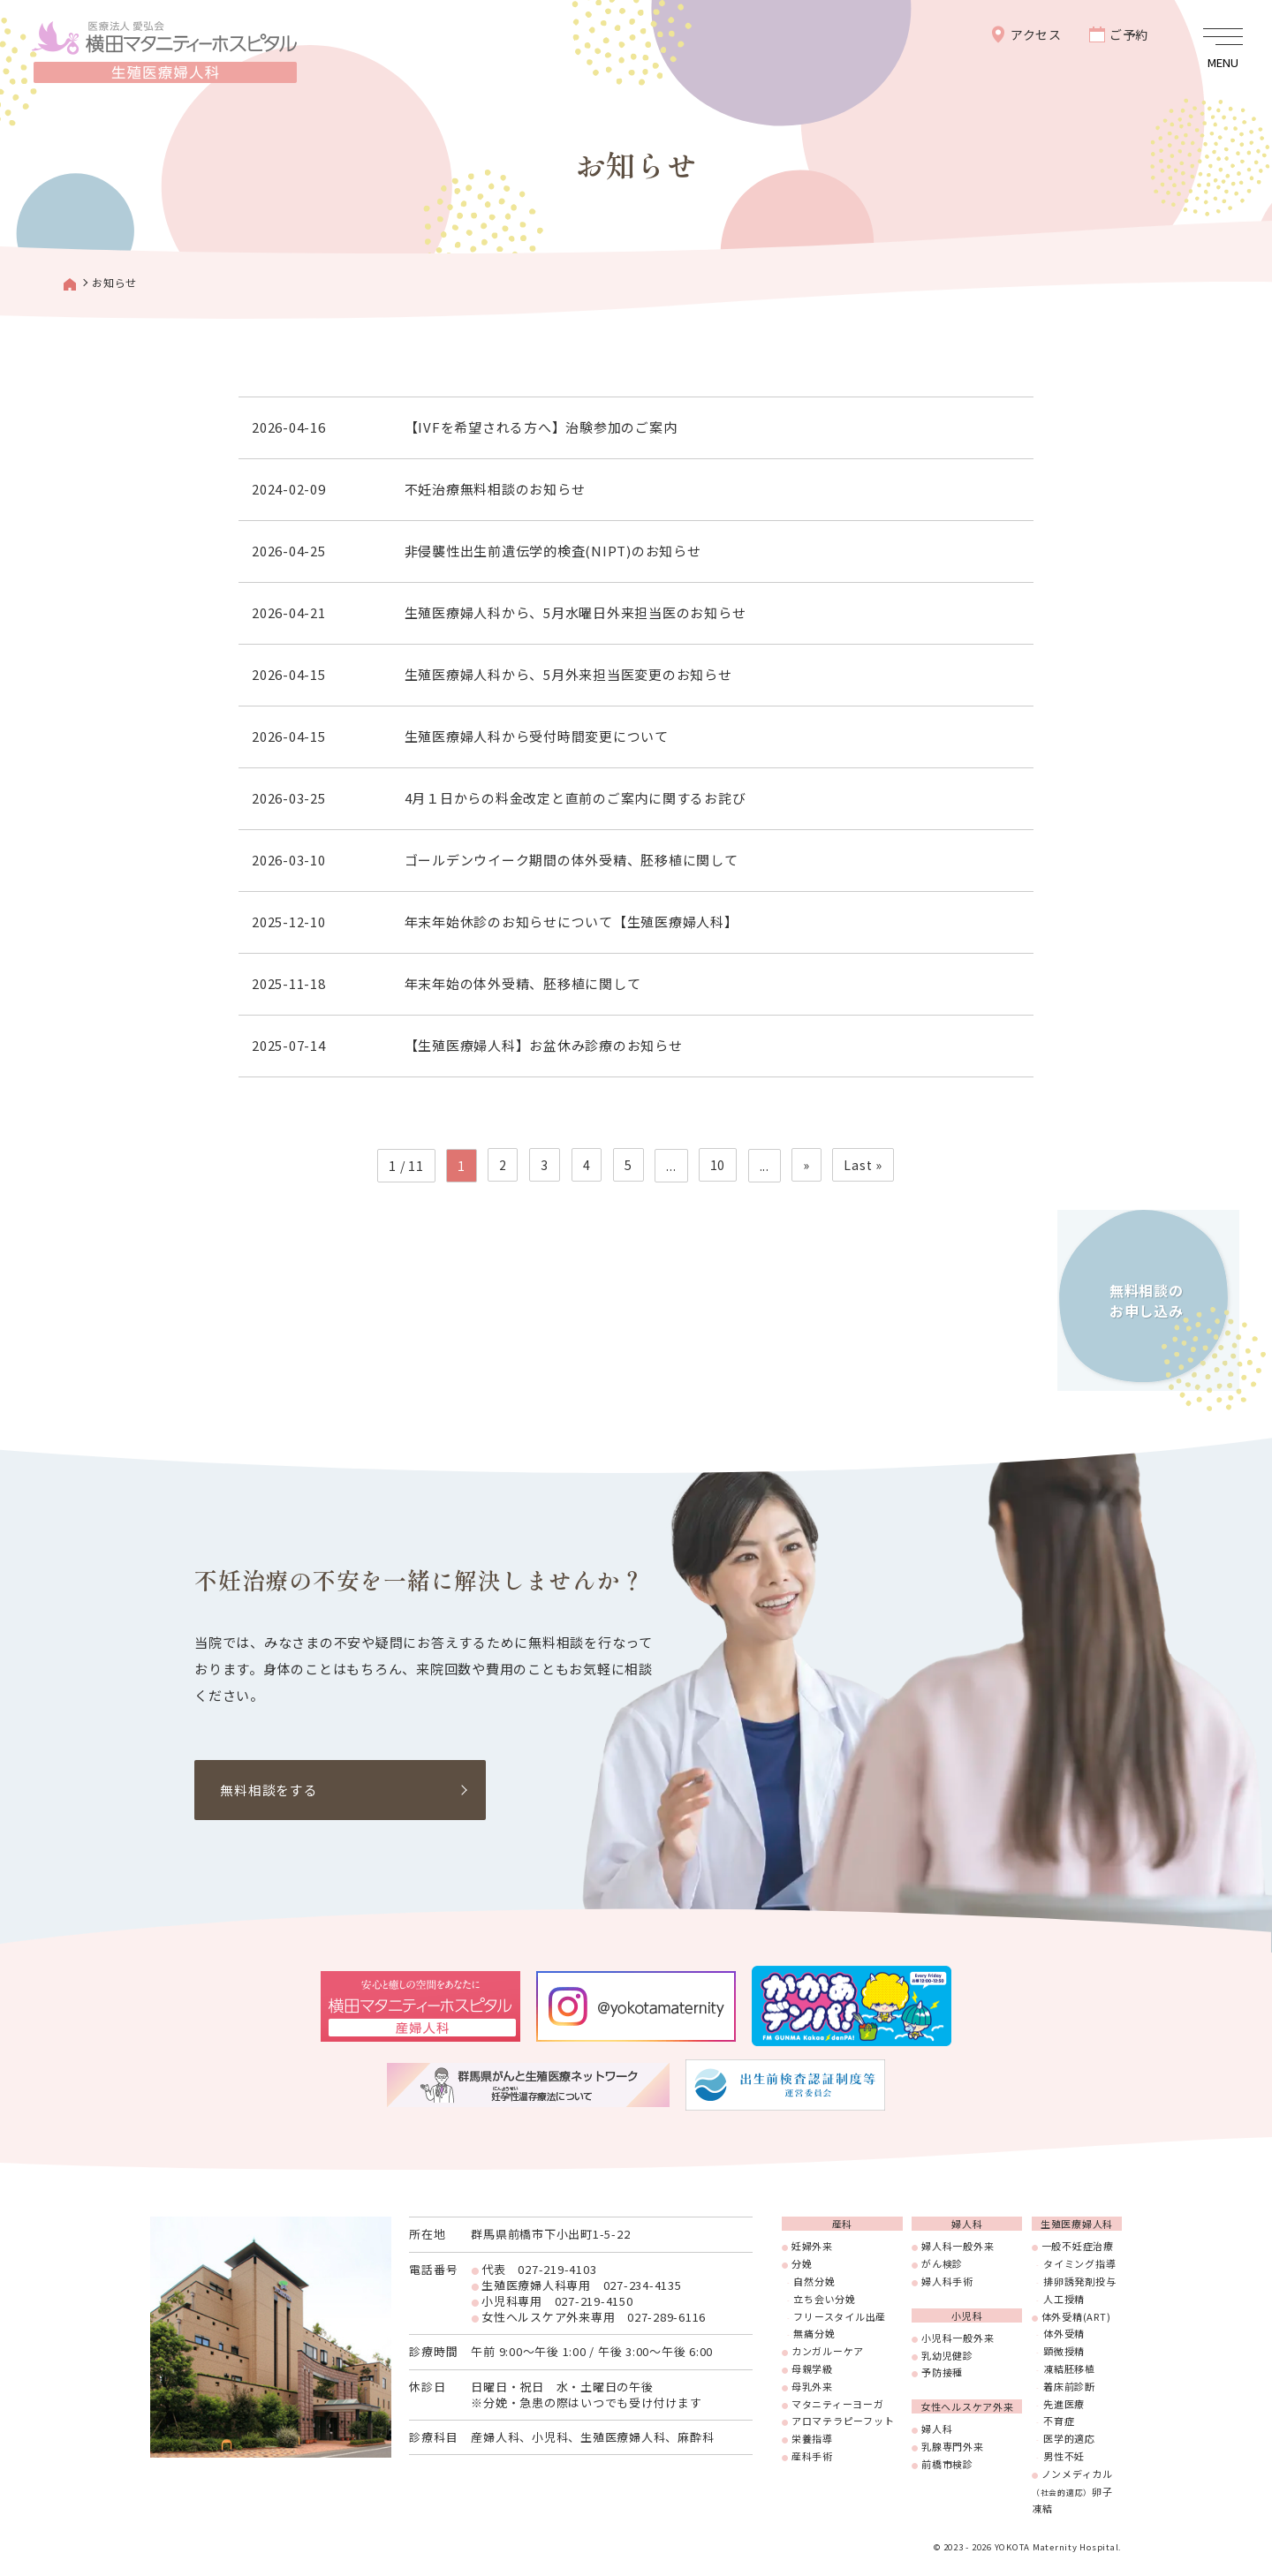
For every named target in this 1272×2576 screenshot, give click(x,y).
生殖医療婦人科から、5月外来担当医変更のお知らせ (570, 674)
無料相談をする (269, 1789)
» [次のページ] (805, 1165)
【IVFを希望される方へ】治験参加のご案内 (542, 427)
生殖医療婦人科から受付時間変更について (538, 736)
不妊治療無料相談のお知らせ (496, 489)
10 (717, 1165)
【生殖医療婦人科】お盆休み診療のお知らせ (545, 1045)
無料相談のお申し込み (1143, 1295)
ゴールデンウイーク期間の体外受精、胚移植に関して (573, 859)
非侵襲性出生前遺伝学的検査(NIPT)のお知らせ (554, 550)
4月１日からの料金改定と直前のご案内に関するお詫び (577, 798)
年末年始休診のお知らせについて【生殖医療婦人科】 (573, 921)
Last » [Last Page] (862, 1165)
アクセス (1036, 34)
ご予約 (1128, 34)
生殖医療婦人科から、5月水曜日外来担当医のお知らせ (577, 612)
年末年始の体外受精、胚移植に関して (524, 983)
